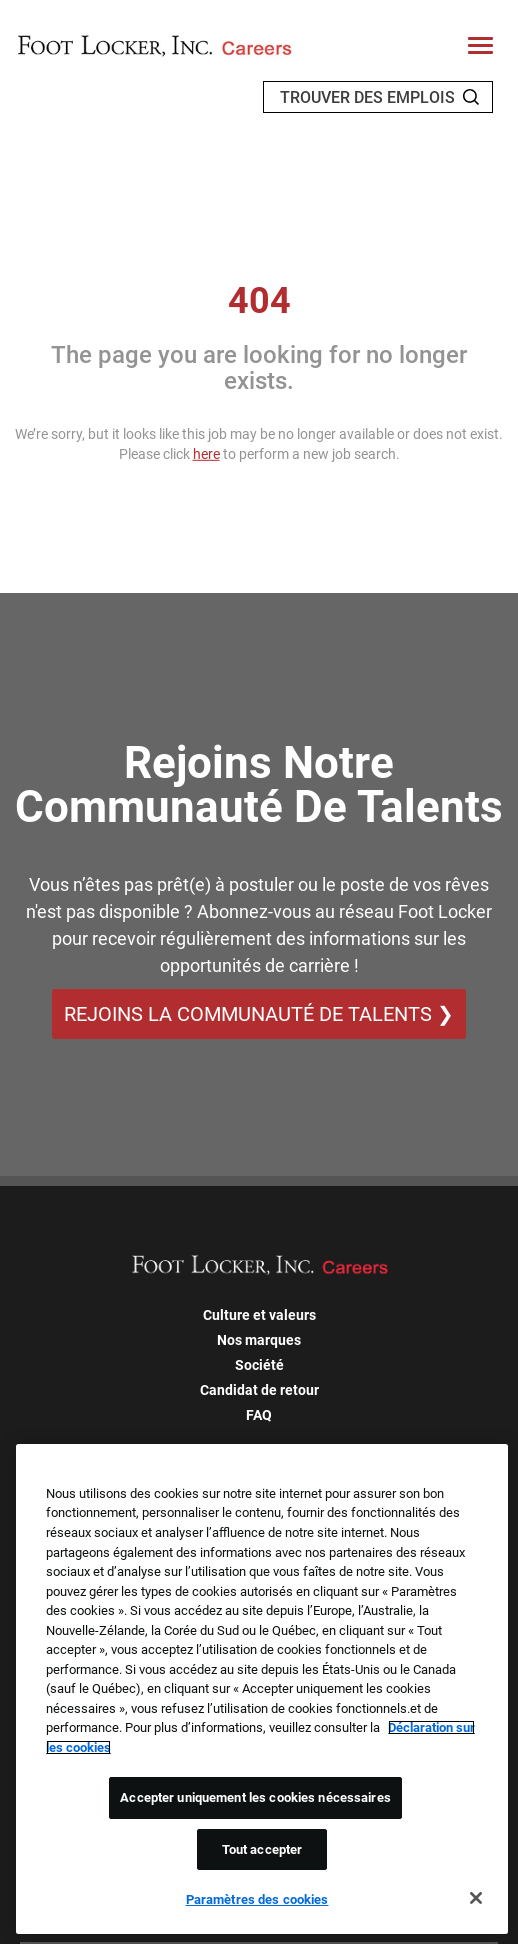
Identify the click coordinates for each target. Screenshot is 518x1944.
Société (259, 1365)
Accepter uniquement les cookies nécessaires (255, 1797)
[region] (262, 1689)
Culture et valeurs (259, 1315)
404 (259, 301)
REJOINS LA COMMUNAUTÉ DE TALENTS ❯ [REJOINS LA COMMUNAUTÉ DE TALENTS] (259, 1014)
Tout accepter (262, 1849)
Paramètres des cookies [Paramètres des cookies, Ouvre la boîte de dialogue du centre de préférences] (257, 1899)
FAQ (259, 1415)
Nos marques (259, 1340)
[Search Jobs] (471, 97)
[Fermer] (476, 1898)
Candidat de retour (259, 1390)
